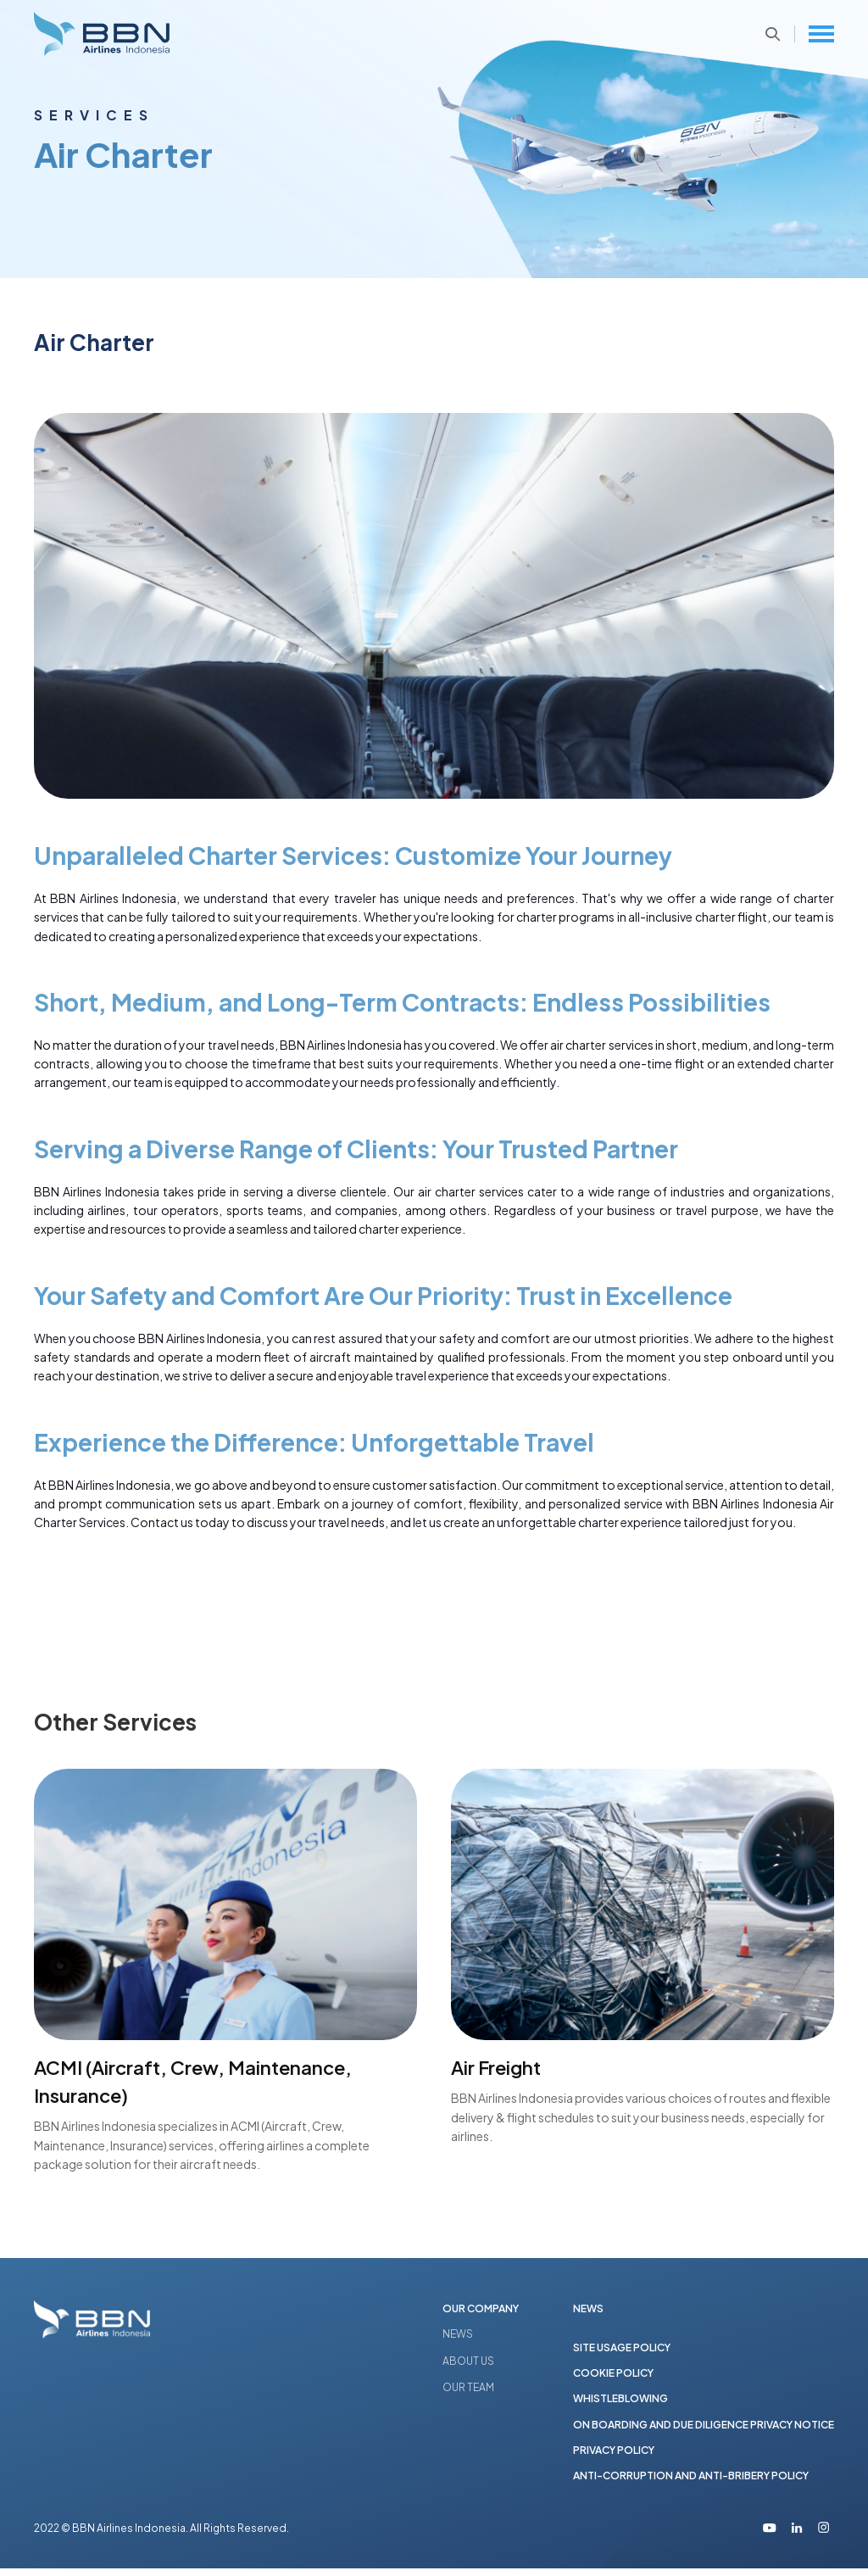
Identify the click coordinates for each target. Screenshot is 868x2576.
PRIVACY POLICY (613, 2456)
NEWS (457, 2334)
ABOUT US (468, 2362)
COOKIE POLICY (613, 2377)
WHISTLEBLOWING (620, 2403)
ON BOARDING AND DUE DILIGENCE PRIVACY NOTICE (703, 2429)
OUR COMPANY (480, 2308)
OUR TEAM (468, 2388)
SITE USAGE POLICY (621, 2350)
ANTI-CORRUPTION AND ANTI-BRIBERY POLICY (691, 2482)
